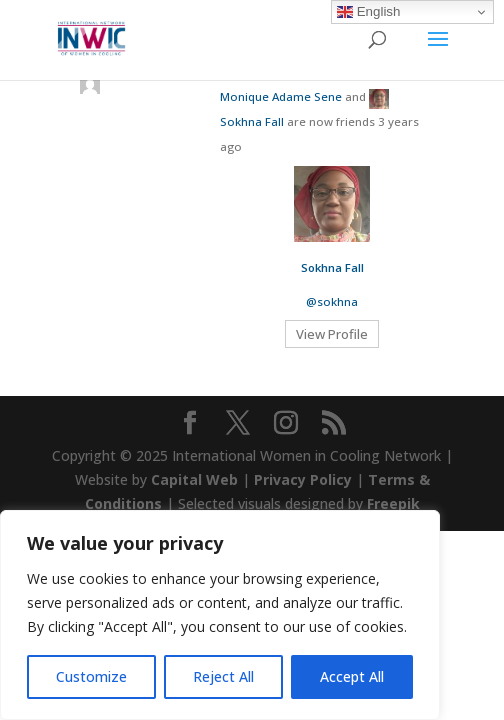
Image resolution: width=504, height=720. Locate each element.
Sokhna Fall (252, 121)
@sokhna (332, 301)
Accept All (352, 676)
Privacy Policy (303, 479)
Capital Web (194, 479)
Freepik (393, 503)
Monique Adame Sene (281, 96)
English (368, 12)
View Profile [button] (332, 334)
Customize (91, 676)
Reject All (223, 676)
